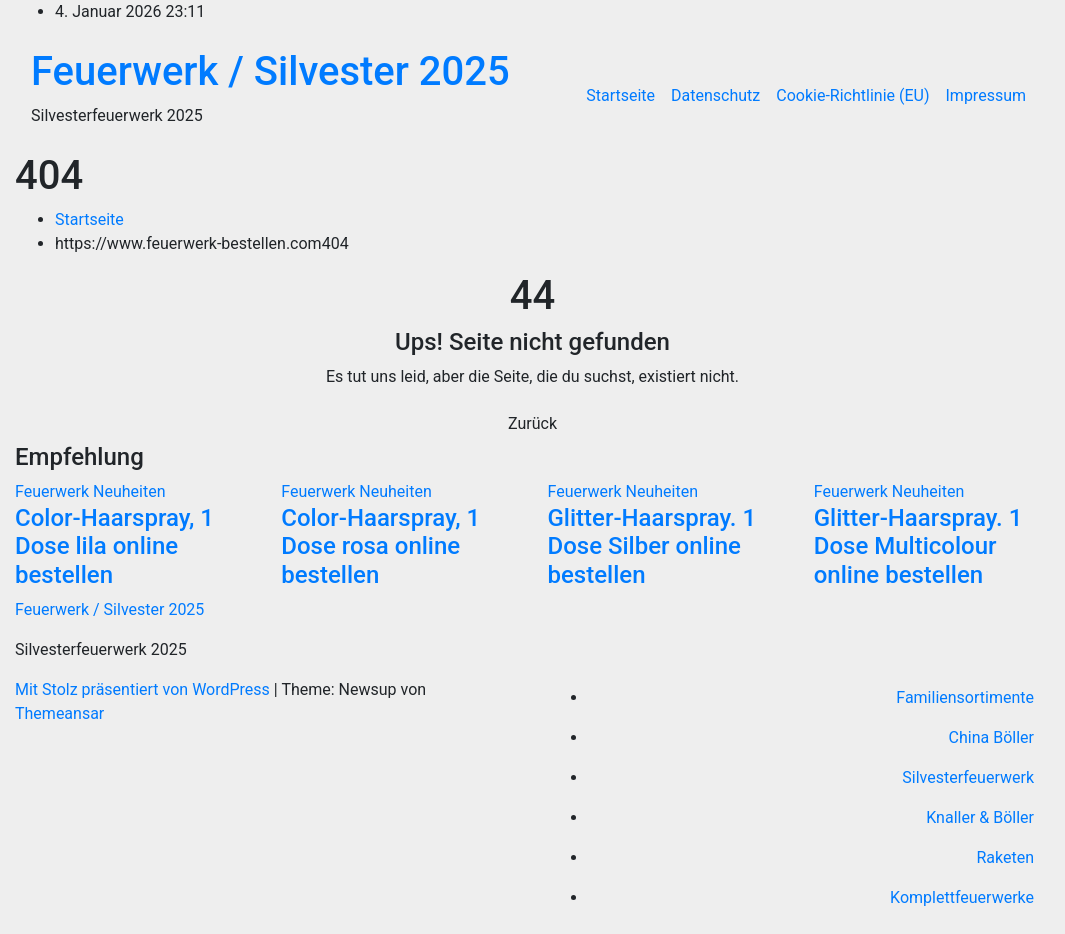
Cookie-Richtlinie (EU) (852, 95)
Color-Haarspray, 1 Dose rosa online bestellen (380, 547)
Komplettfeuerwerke (962, 897)
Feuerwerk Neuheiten (90, 491)
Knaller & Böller (980, 817)
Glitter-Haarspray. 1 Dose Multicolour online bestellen (918, 547)
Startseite (620, 95)
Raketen (1005, 857)
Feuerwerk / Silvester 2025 (270, 71)
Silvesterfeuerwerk (968, 777)
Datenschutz (715, 95)
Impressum (986, 95)
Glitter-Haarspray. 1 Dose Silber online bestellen (652, 547)
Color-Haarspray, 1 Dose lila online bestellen (114, 547)
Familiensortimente (965, 697)
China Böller (991, 737)
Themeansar (59, 713)
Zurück (532, 423)
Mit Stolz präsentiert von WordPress (144, 689)
